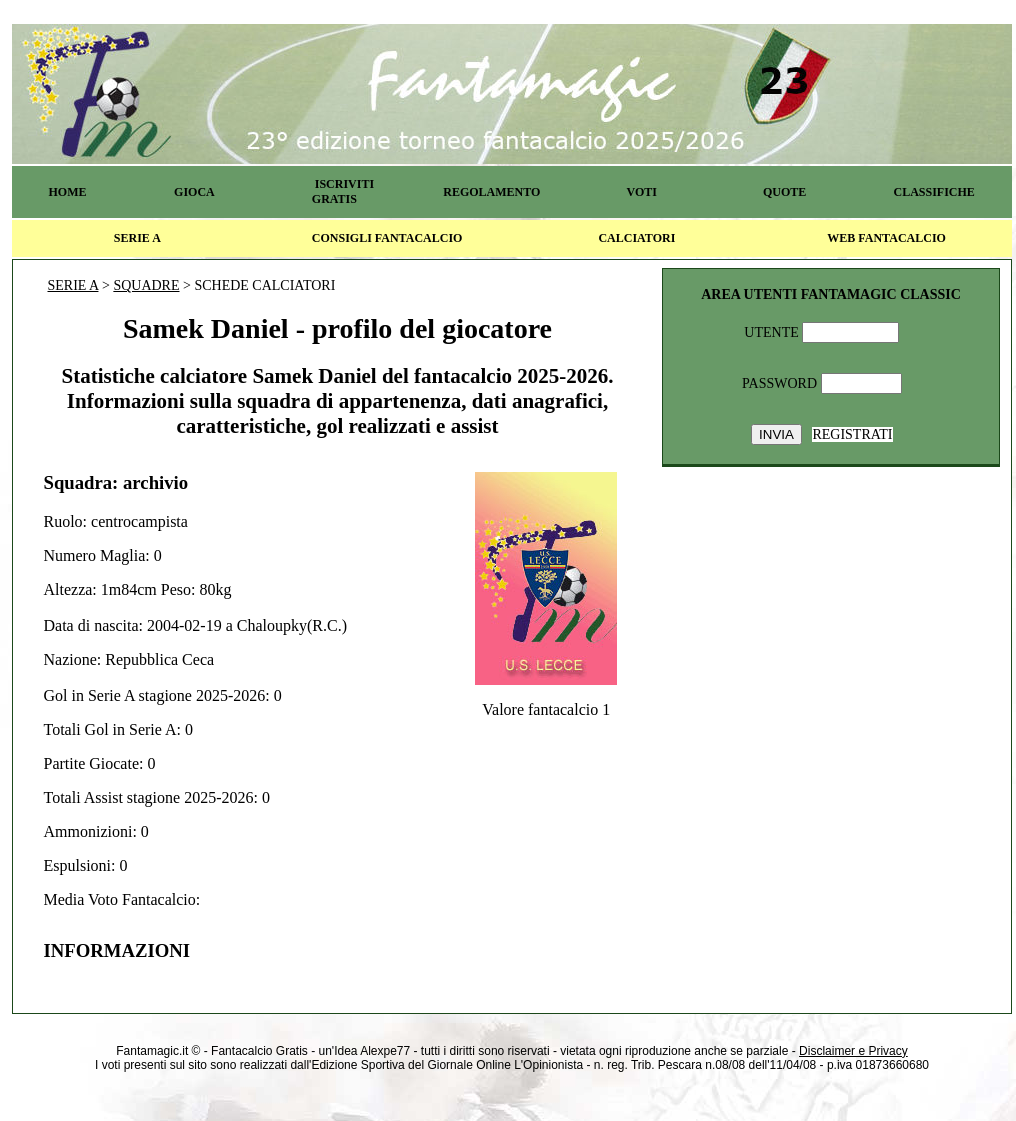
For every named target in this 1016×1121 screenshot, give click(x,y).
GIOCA (194, 192)
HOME (67, 192)
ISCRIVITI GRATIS (343, 191)
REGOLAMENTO (491, 192)
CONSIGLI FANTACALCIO (387, 238)
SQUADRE (146, 285)
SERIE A (137, 238)
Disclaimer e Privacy (853, 1051)
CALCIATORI (636, 238)
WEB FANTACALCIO (886, 238)
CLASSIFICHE (934, 192)
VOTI (642, 192)
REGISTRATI (852, 434)
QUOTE (784, 192)
